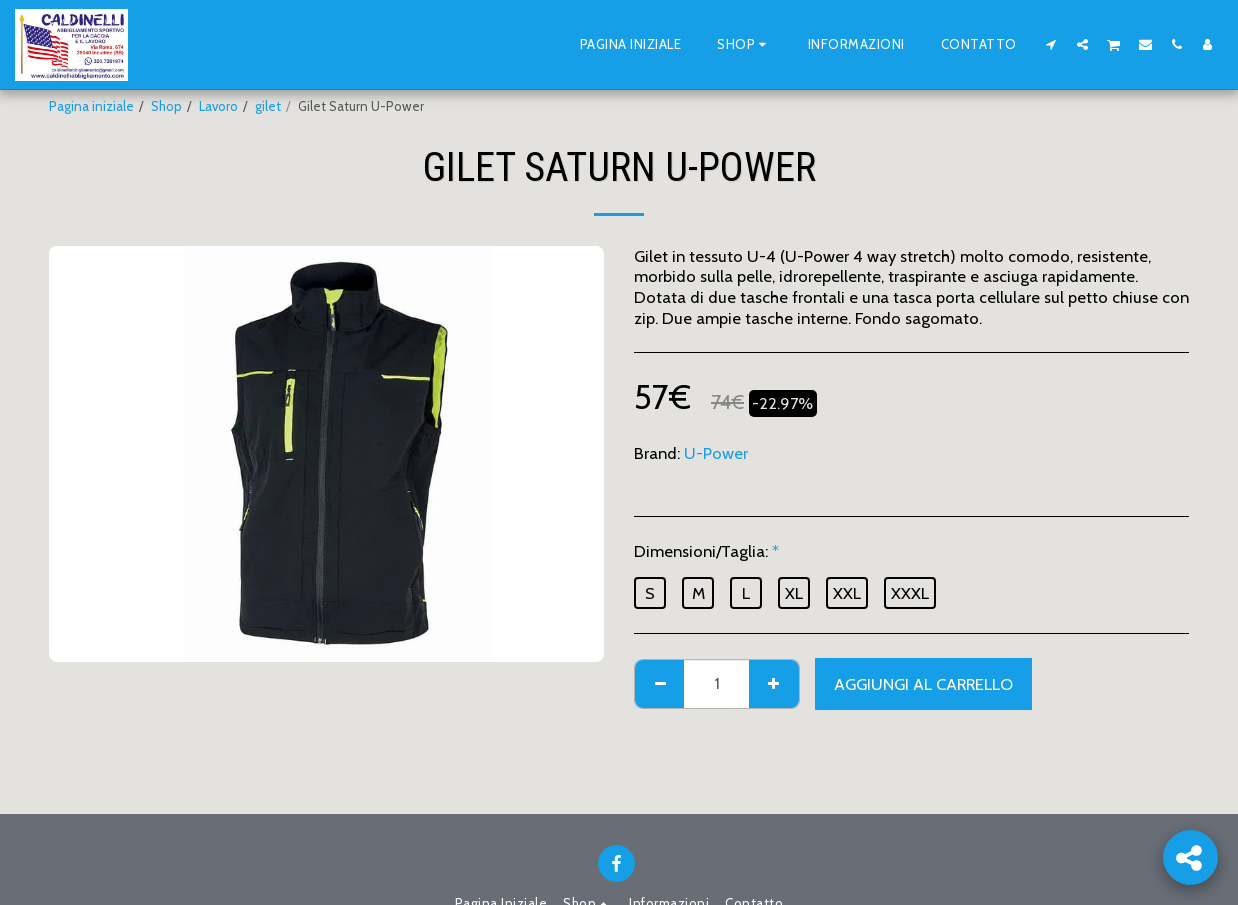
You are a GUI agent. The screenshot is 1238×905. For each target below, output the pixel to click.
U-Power (716, 453)
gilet (268, 106)
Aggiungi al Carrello (923, 684)
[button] (1051, 44)
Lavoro (218, 106)
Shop (166, 106)
